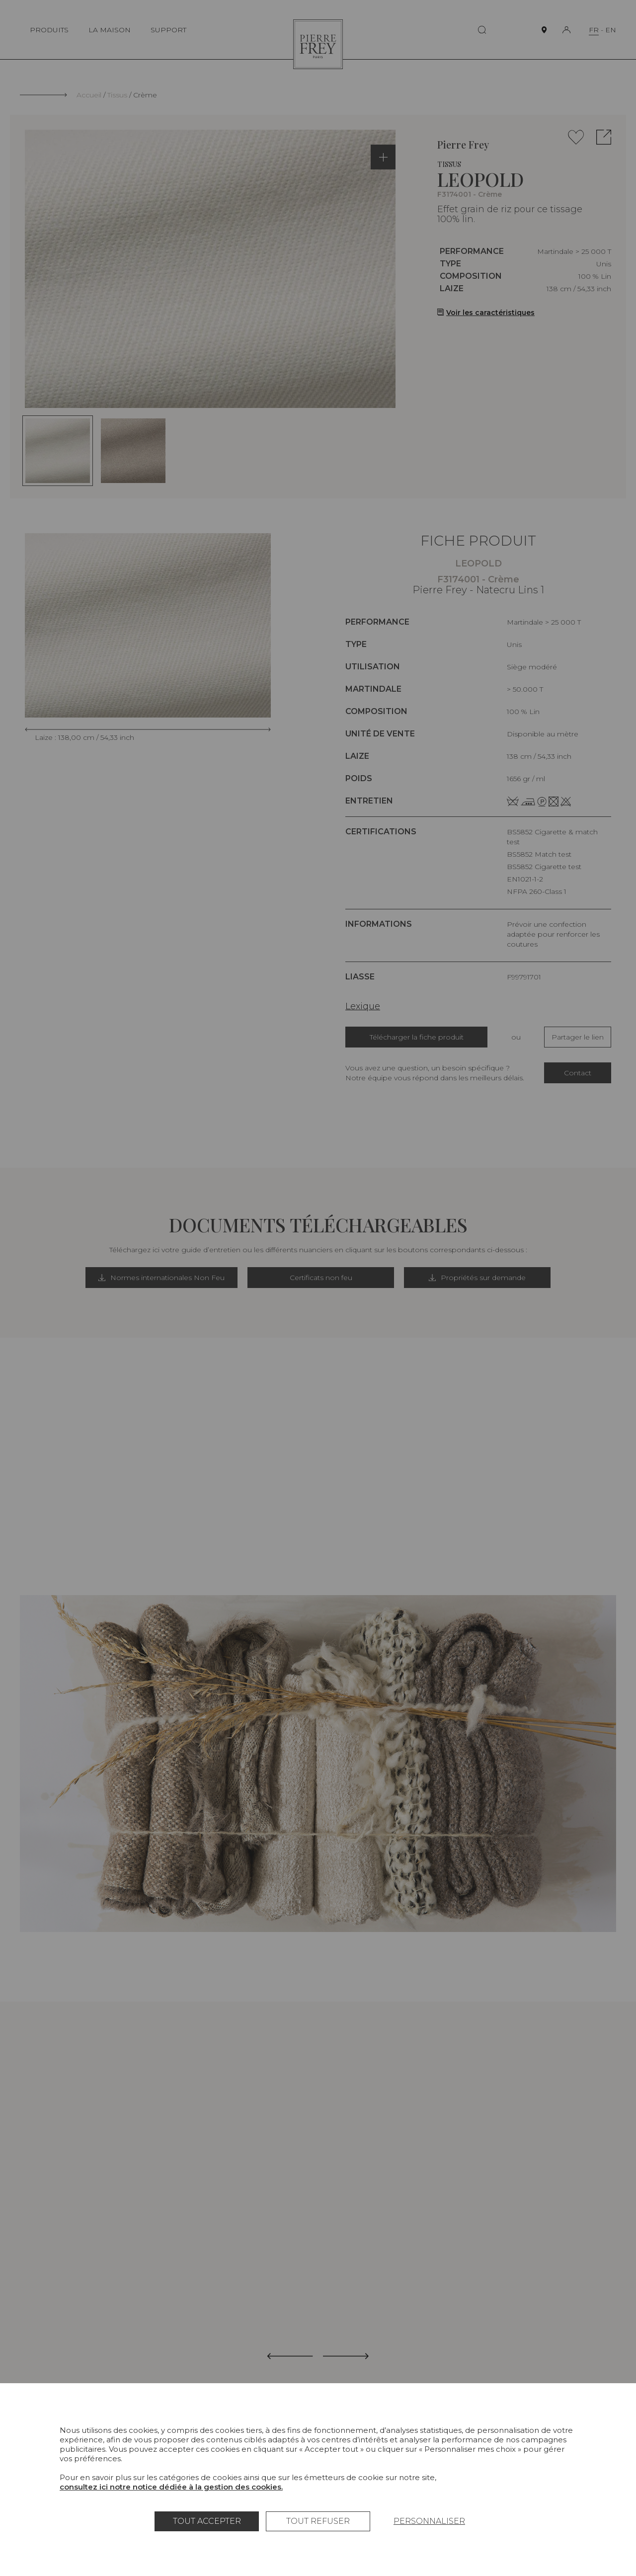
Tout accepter (207, 2521)
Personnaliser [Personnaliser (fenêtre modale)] (429, 2521)
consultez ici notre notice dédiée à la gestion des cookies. (171, 2487)
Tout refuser (318, 2521)
